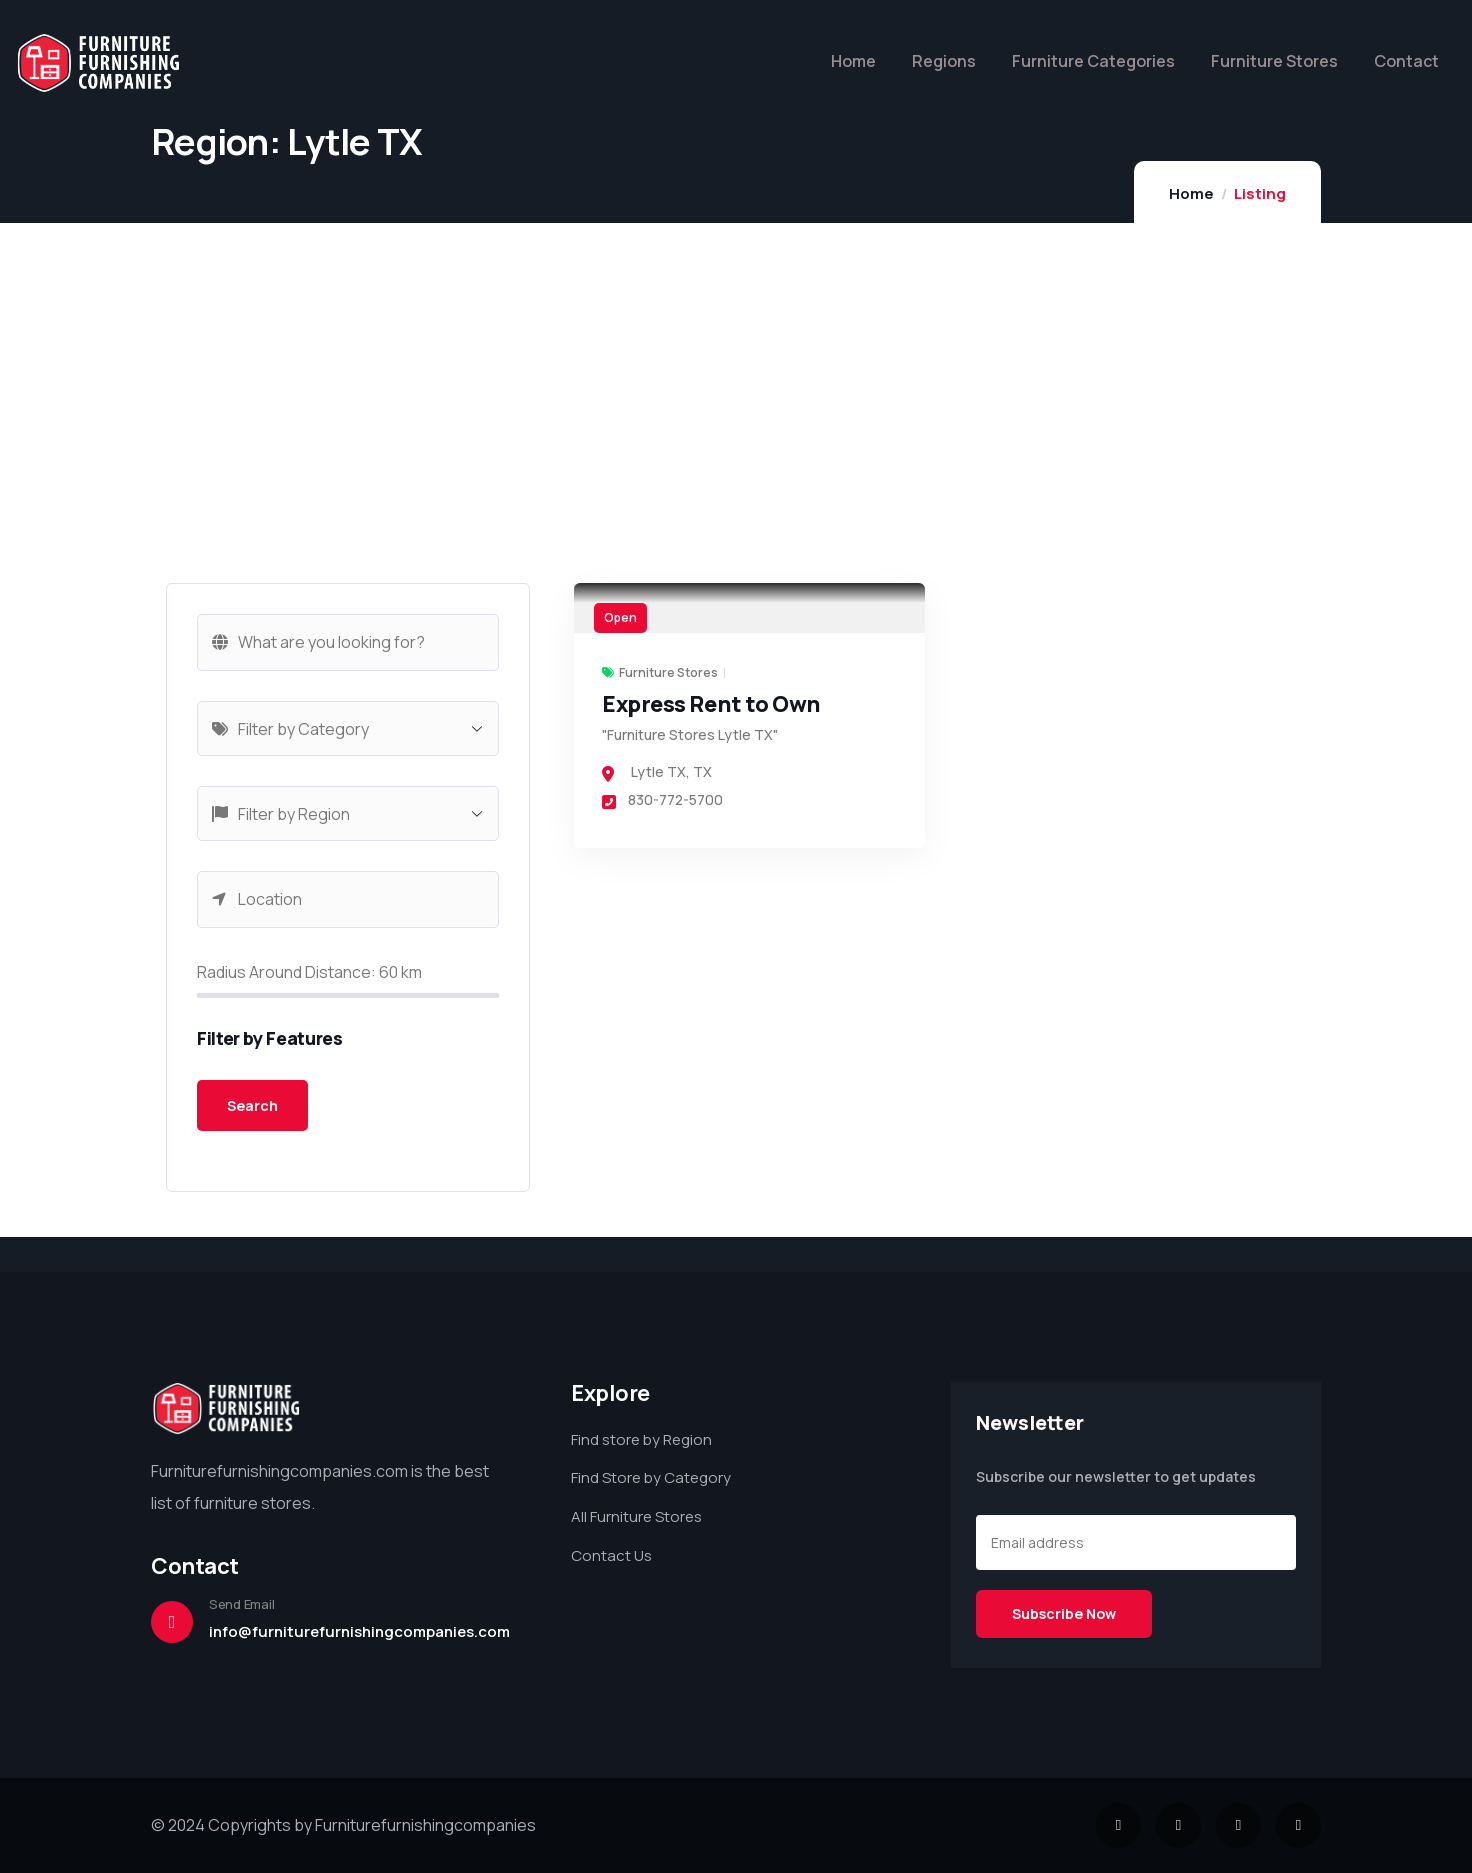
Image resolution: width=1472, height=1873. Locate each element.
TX (702, 771)
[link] (749, 608)
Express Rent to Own (711, 704)
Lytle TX (658, 771)
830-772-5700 (662, 799)
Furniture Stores (668, 673)
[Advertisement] (348, 443)
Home (1191, 193)
